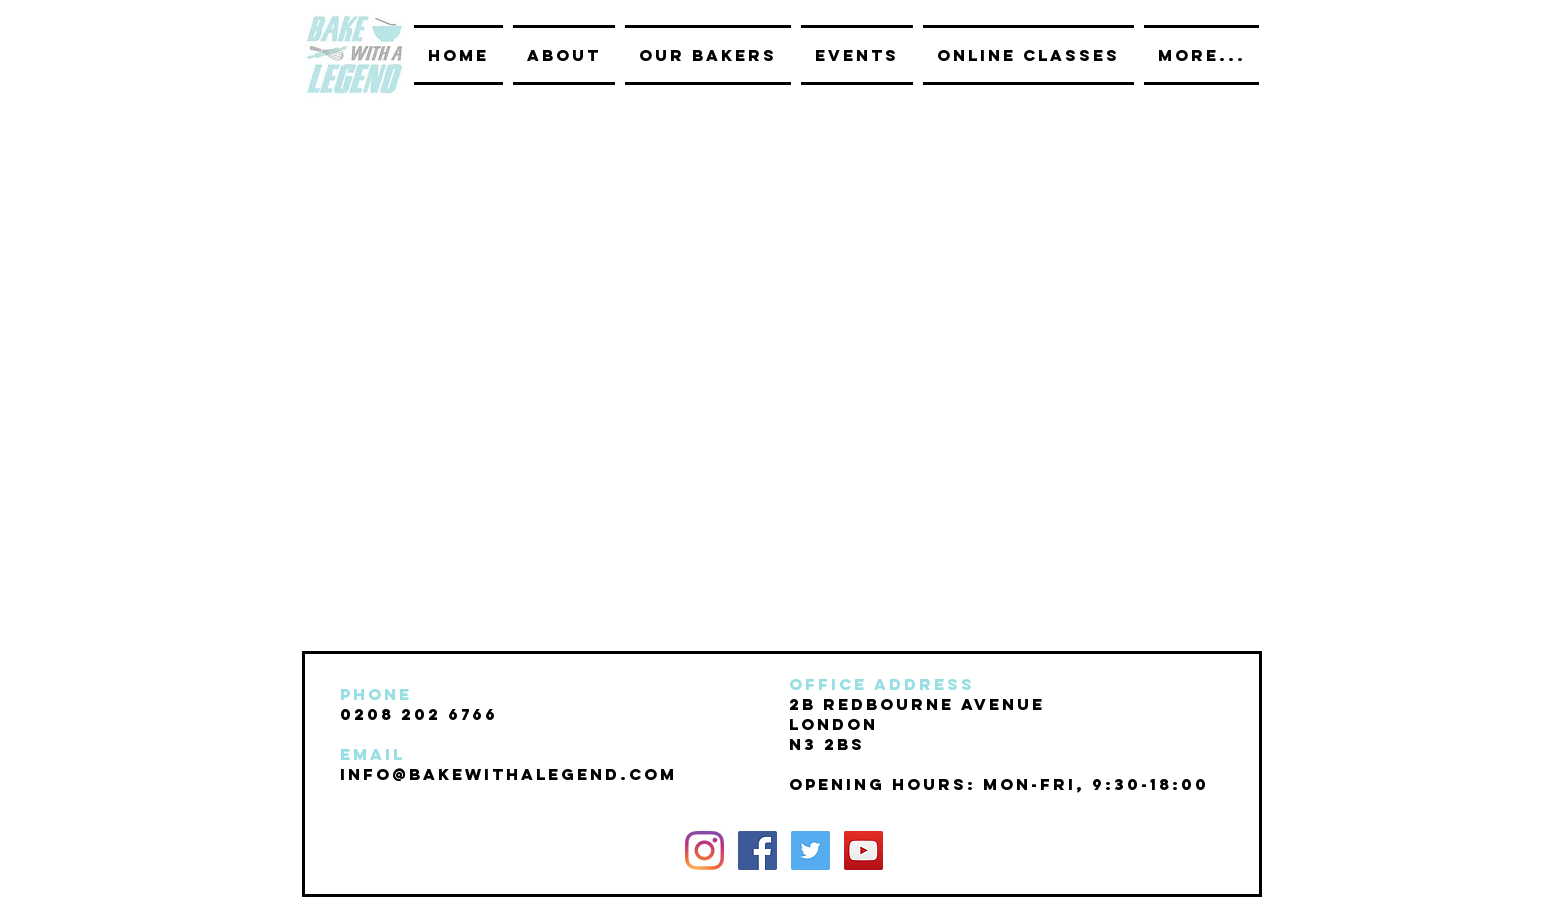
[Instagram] (704, 850)
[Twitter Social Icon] (810, 850)
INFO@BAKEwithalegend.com (508, 774)
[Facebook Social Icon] (757, 850)
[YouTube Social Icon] (863, 850)
